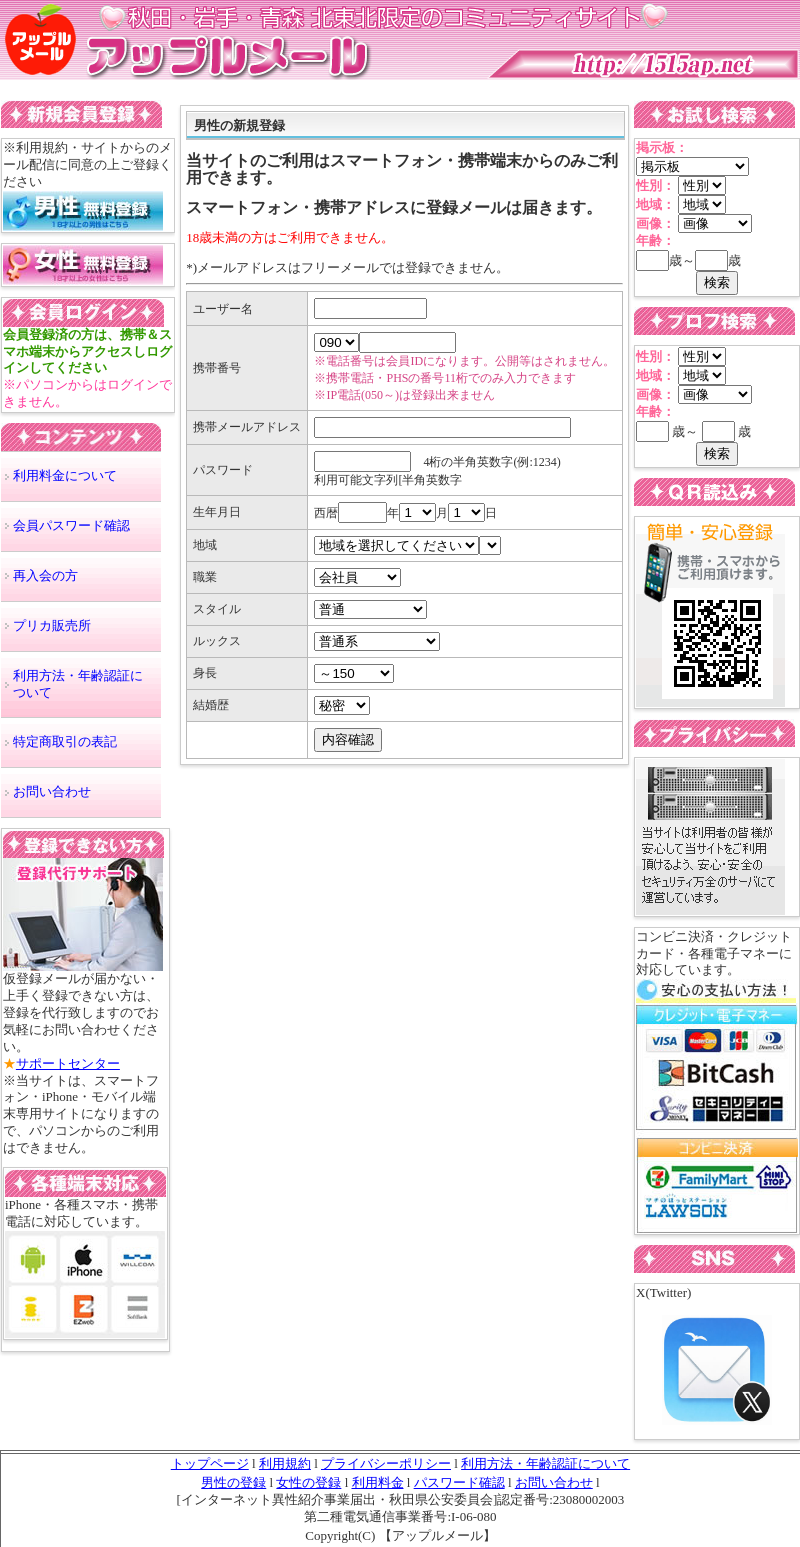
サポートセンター (68, 1063)
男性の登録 (233, 1482)
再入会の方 (45, 575)
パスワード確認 (459, 1482)
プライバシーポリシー (386, 1463)
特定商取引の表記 (65, 741)
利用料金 (378, 1482)
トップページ (210, 1463)
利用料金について (65, 475)
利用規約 (285, 1463)
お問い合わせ (52, 791)
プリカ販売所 (52, 625)
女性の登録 (308, 1482)
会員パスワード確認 (71, 525)
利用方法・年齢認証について (78, 684)
